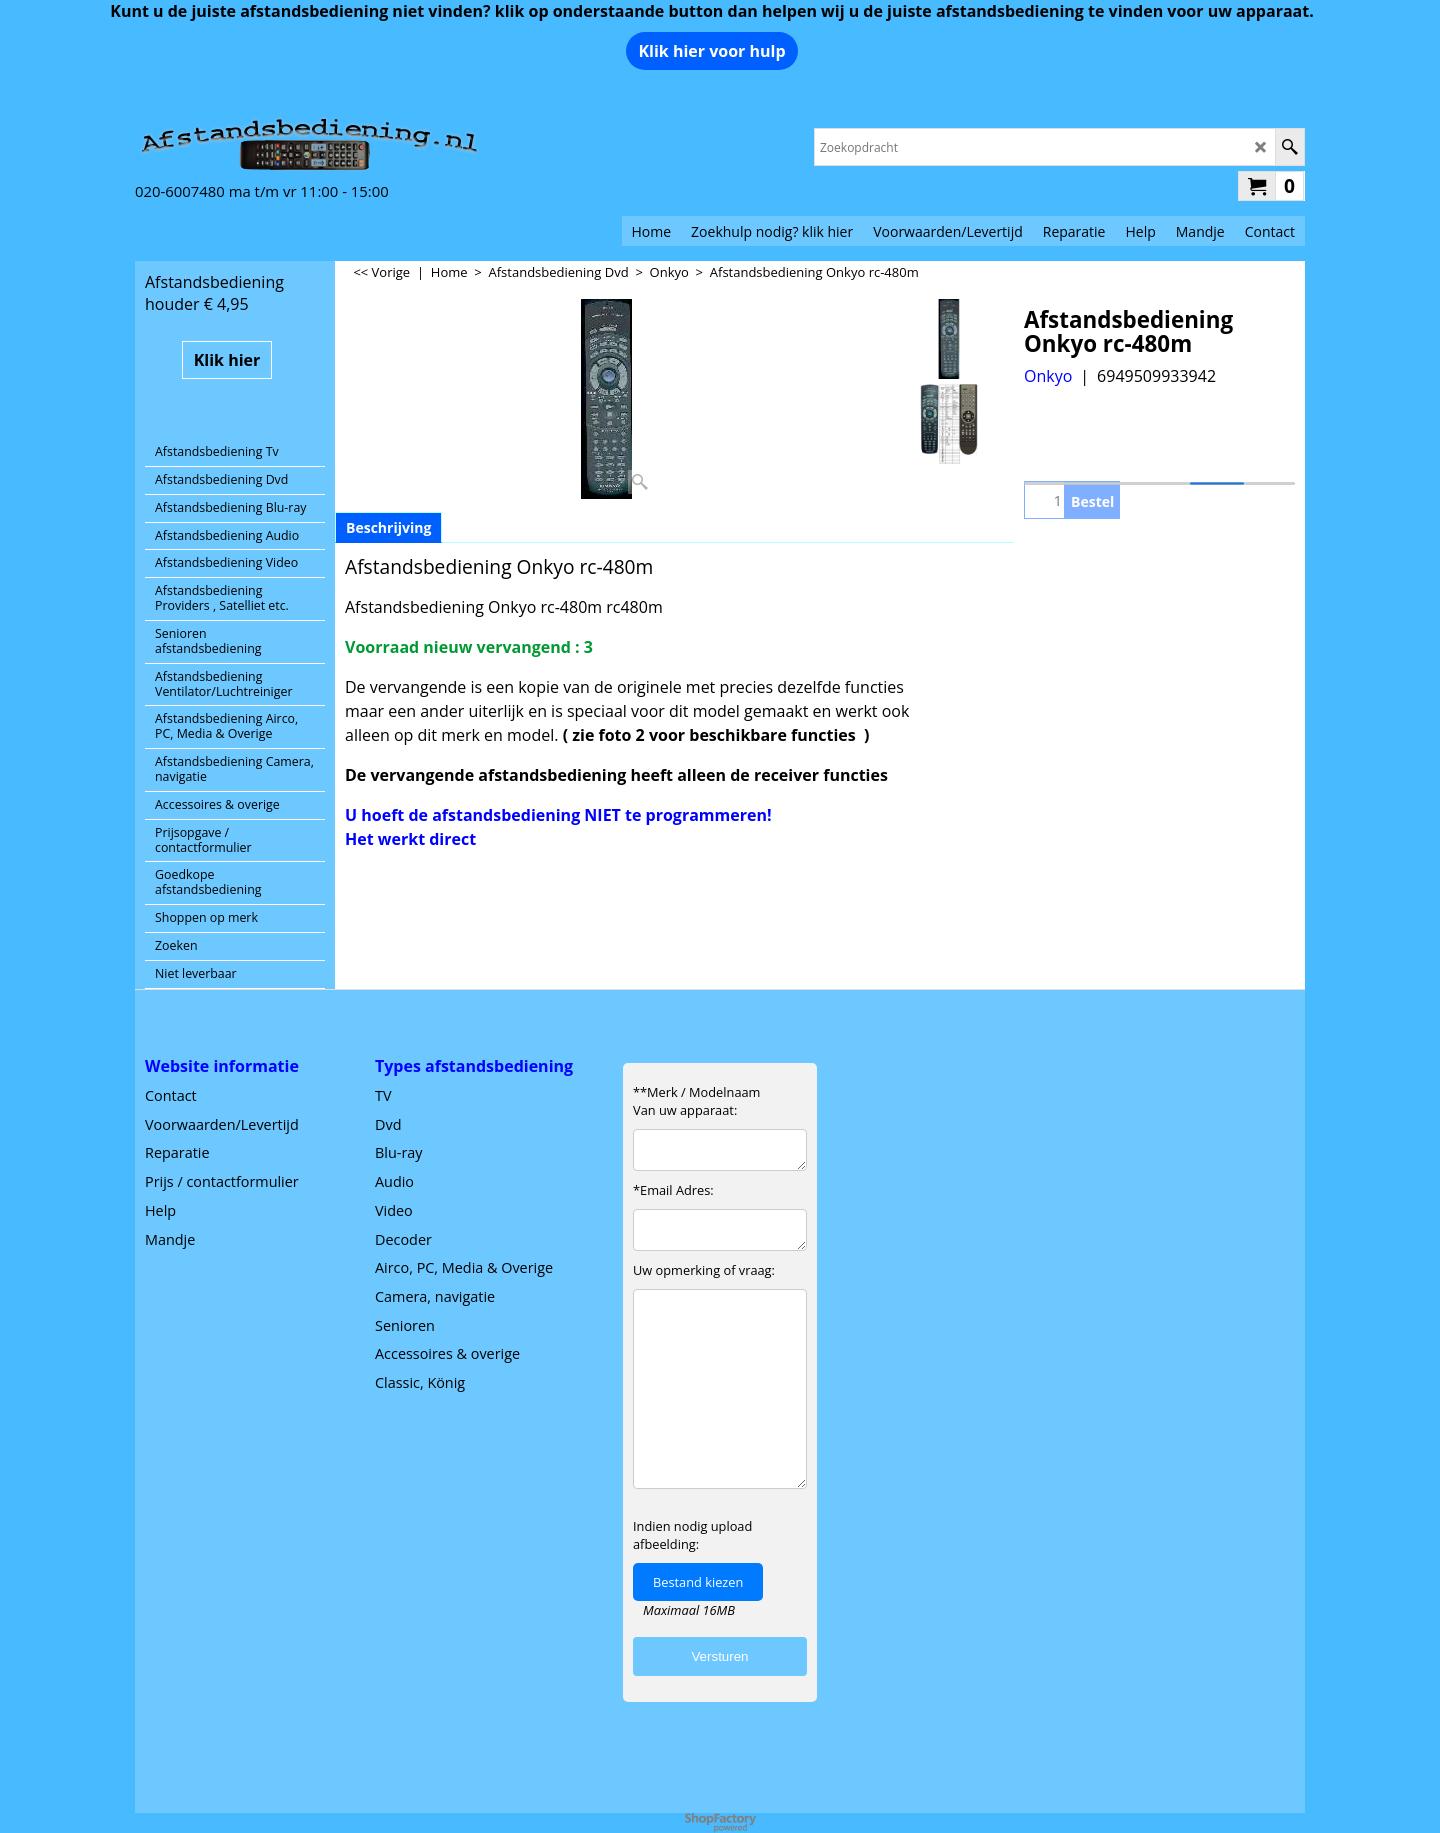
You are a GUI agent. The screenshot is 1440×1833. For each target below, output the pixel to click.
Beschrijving (388, 527)
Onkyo (1048, 376)
